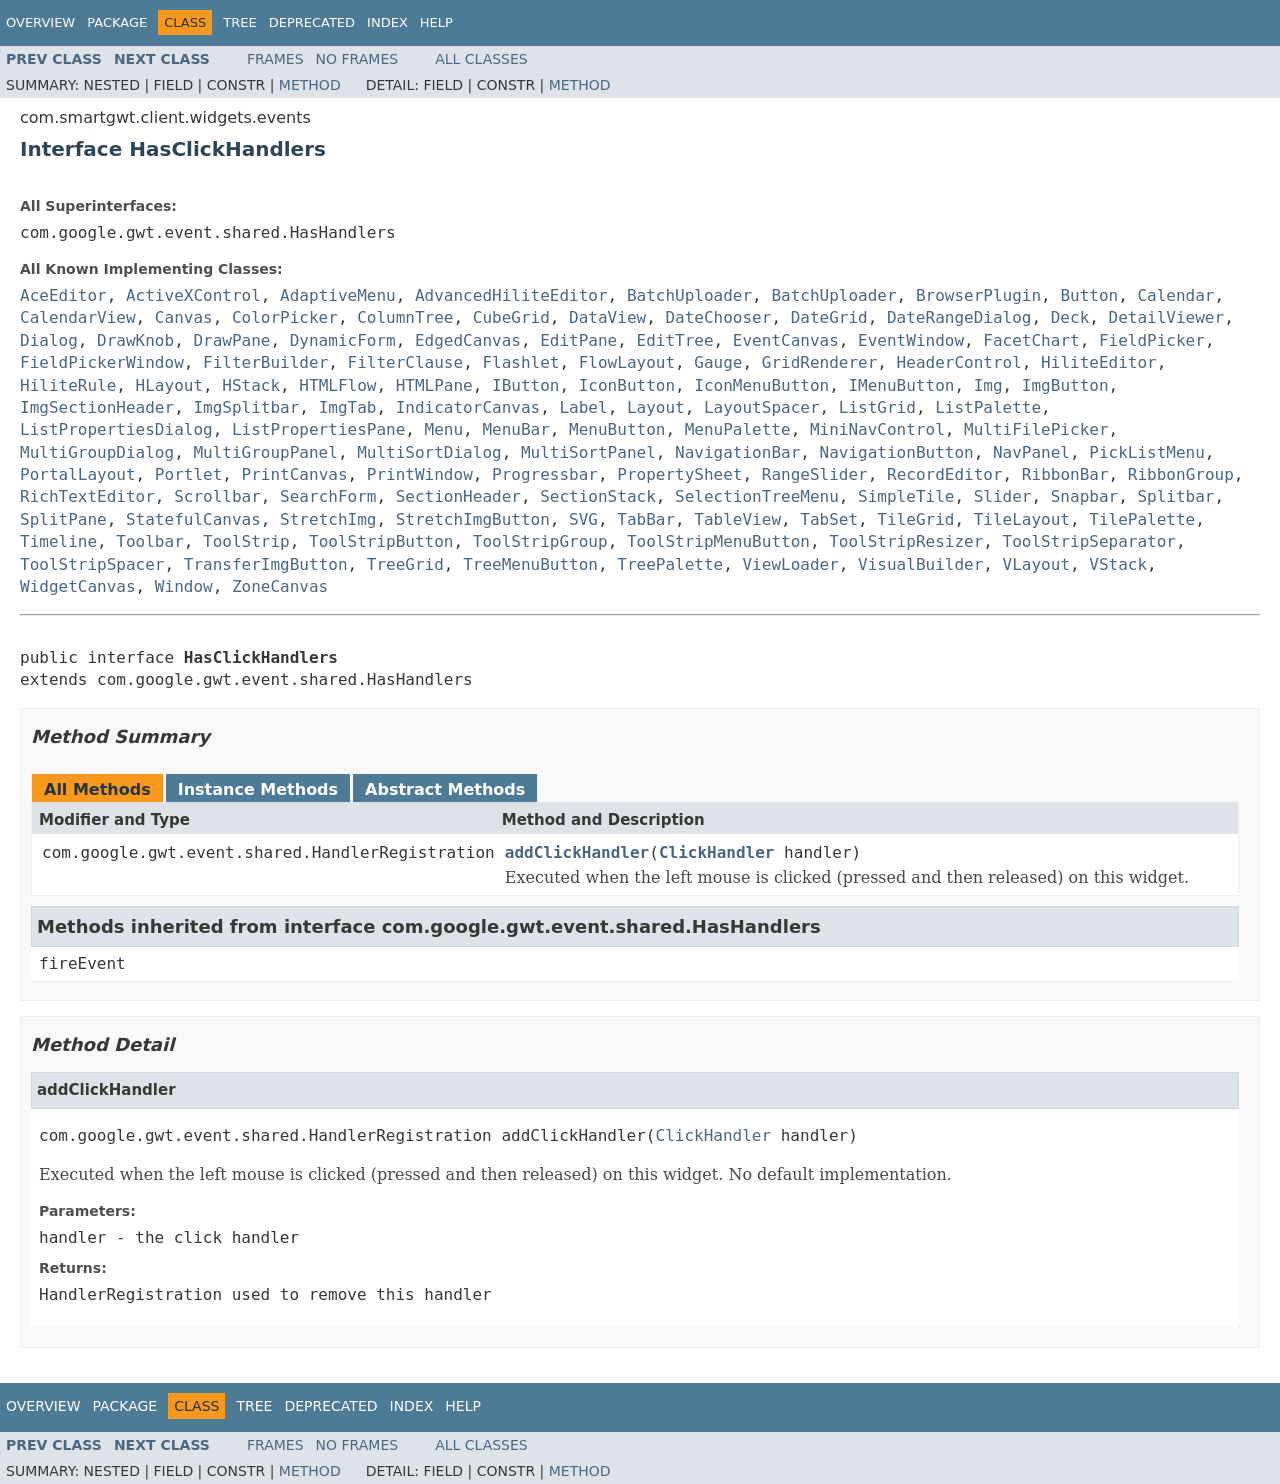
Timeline (58, 541)
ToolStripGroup (540, 541)
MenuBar (515, 429)
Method (310, 85)
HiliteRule (68, 385)
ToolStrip (246, 541)
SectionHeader (458, 496)
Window (184, 586)
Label (583, 407)
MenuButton (617, 429)
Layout (656, 407)
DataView (607, 317)
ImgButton (1065, 385)
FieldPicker (1152, 340)
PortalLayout (78, 474)
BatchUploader (689, 295)
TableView (737, 519)
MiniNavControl (877, 429)
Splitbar (1175, 496)
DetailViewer (1167, 317)
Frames (275, 59)
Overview (40, 22)
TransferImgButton (266, 564)
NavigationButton (897, 452)
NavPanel (1031, 452)
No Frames (357, 59)
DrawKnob (135, 340)
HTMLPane (434, 385)
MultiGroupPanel (265, 452)
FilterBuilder (265, 362)
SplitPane (63, 519)
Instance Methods (258, 789)
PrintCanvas (295, 474)
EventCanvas (786, 340)
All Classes (481, 59)
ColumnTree (405, 317)
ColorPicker (285, 317)
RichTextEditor (87, 496)
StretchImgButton (473, 519)
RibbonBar (1065, 474)
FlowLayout (627, 362)
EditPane (578, 340)
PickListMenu (1147, 452)
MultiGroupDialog (97, 452)
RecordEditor (945, 474)
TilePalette (1142, 519)
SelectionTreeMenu (757, 496)
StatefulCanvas (193, 519)
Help (436, 22)
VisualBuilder (920, 564)
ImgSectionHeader (97, 407)
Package (117, 22)
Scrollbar (217, 496)
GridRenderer (820, 362)
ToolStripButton (381, 541)
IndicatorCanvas (468, 407)
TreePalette (670, 564)
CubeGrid (511, 317)
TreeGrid (405, 564)
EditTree (675, 340)
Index (387, 22)
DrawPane (231, 340)
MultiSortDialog (429, 452)
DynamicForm (343, 340)
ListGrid (877, 407)
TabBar (646, 519)
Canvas (184, 317)
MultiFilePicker (1036, 429)
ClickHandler (717, 852)
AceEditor (63, 295)
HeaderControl (959, 362)
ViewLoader (790, 564)
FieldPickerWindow (102, 362)
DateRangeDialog (959, 317)
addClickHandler (577, 852)
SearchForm (328, 496)
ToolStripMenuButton (718, 541)
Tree (239, 22)
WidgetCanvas (78, 586)
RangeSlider (815, 474)
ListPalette (988, 407)
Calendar (1175, 295)
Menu (444, 429)
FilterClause (406, 362)
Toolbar (149, 541)
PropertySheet (679, 474)
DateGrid (829, 317)
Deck (1070, 317)
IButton (525, 385)
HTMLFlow (337, 385)
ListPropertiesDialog (116, 429)
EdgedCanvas (468, 340)
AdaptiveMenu (338, 295)
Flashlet (520, 362)
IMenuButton (901, 385)
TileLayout (1022, 519)
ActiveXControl (193, 295)
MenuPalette (738, 429)
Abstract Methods (445, 789)
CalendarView (78, 317)
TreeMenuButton (530, 564)
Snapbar (1084, 496)
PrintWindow (420, 474)
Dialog (49, 340)
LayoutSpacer (762, 407)
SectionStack (598, 496)
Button (1089, 295)
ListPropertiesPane (318, 429)
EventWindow (911, 340)
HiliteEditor (1099, 362)
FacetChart (1031, 340)
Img (988, 385)
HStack (251, 385)
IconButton (627, 385)
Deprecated (312, 22)
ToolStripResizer (906, 541)
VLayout (1036, 564)
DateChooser (718, 317)
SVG (583, 519)
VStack (1118, 564)
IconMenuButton (761, 385)
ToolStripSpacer (92, 564)
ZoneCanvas (280, 586)
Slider (1003, 496)
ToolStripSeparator (1089, 541)
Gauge (718, 362)
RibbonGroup (1181, 474)
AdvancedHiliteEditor (511, 295)
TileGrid (915, 519)
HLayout (169, 385)
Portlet (188, 474)
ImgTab (348, 407)
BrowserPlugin (978, 295)
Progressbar (545, 474)
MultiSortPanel (588, 452)
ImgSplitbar (246, 407)
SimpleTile (906, 496)
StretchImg (328, 519)
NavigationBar (737, 452)
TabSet (829, 519)
